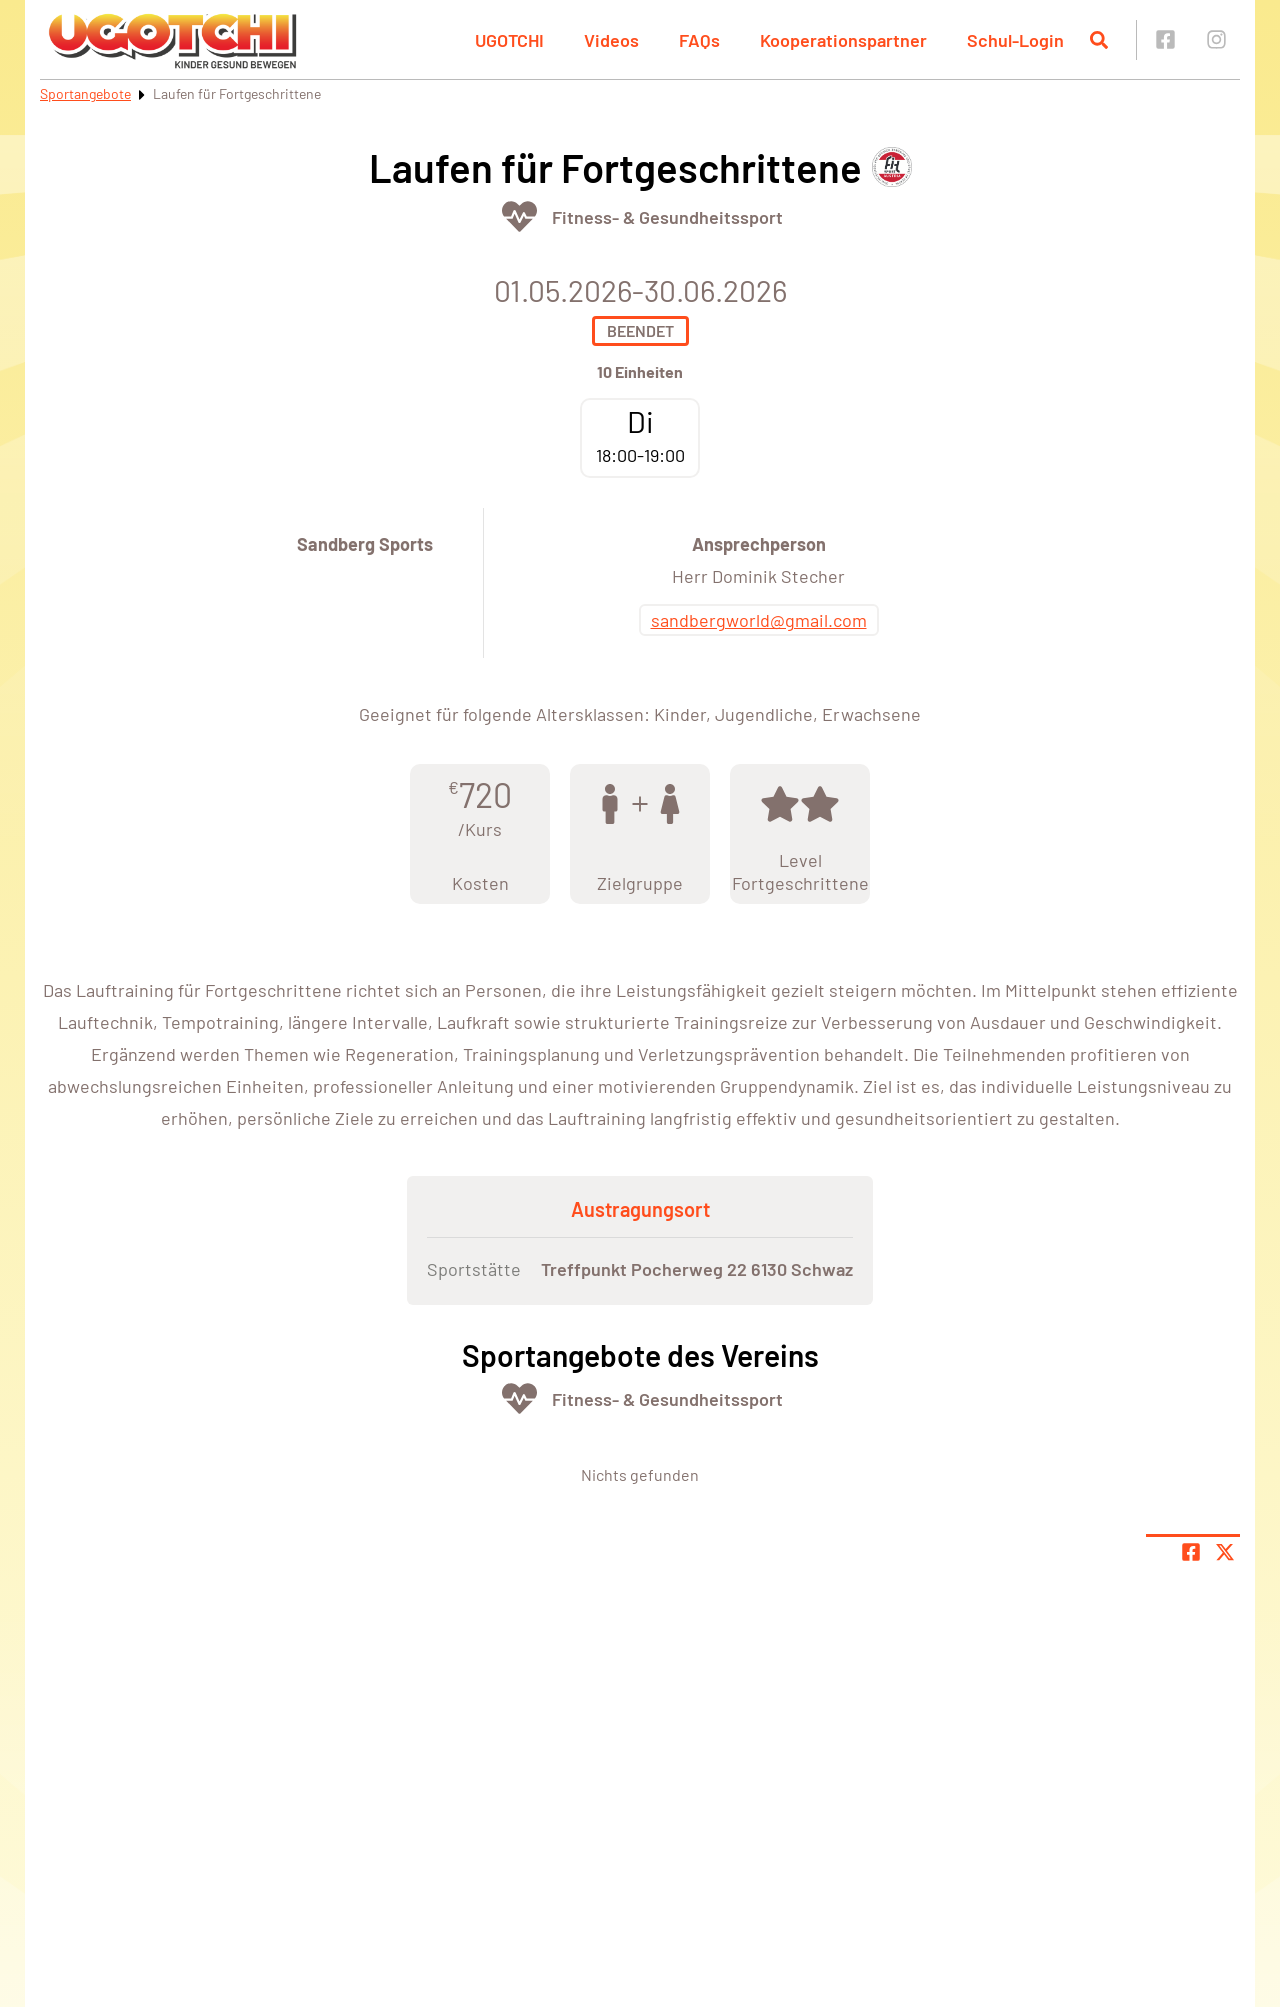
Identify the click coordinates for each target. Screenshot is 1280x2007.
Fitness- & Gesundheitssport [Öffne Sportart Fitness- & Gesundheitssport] (667, 217)
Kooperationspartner (843, 40)
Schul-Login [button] (1015, 40)
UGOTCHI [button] (509, 40)
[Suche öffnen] (1099, 40)
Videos (611, 40)
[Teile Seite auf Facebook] (1191, 1552)
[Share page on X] (1225, 1552)
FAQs (699, 40)
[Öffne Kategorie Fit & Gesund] (519, 216)
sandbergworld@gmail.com (759, 620)
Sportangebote (85, 93)
